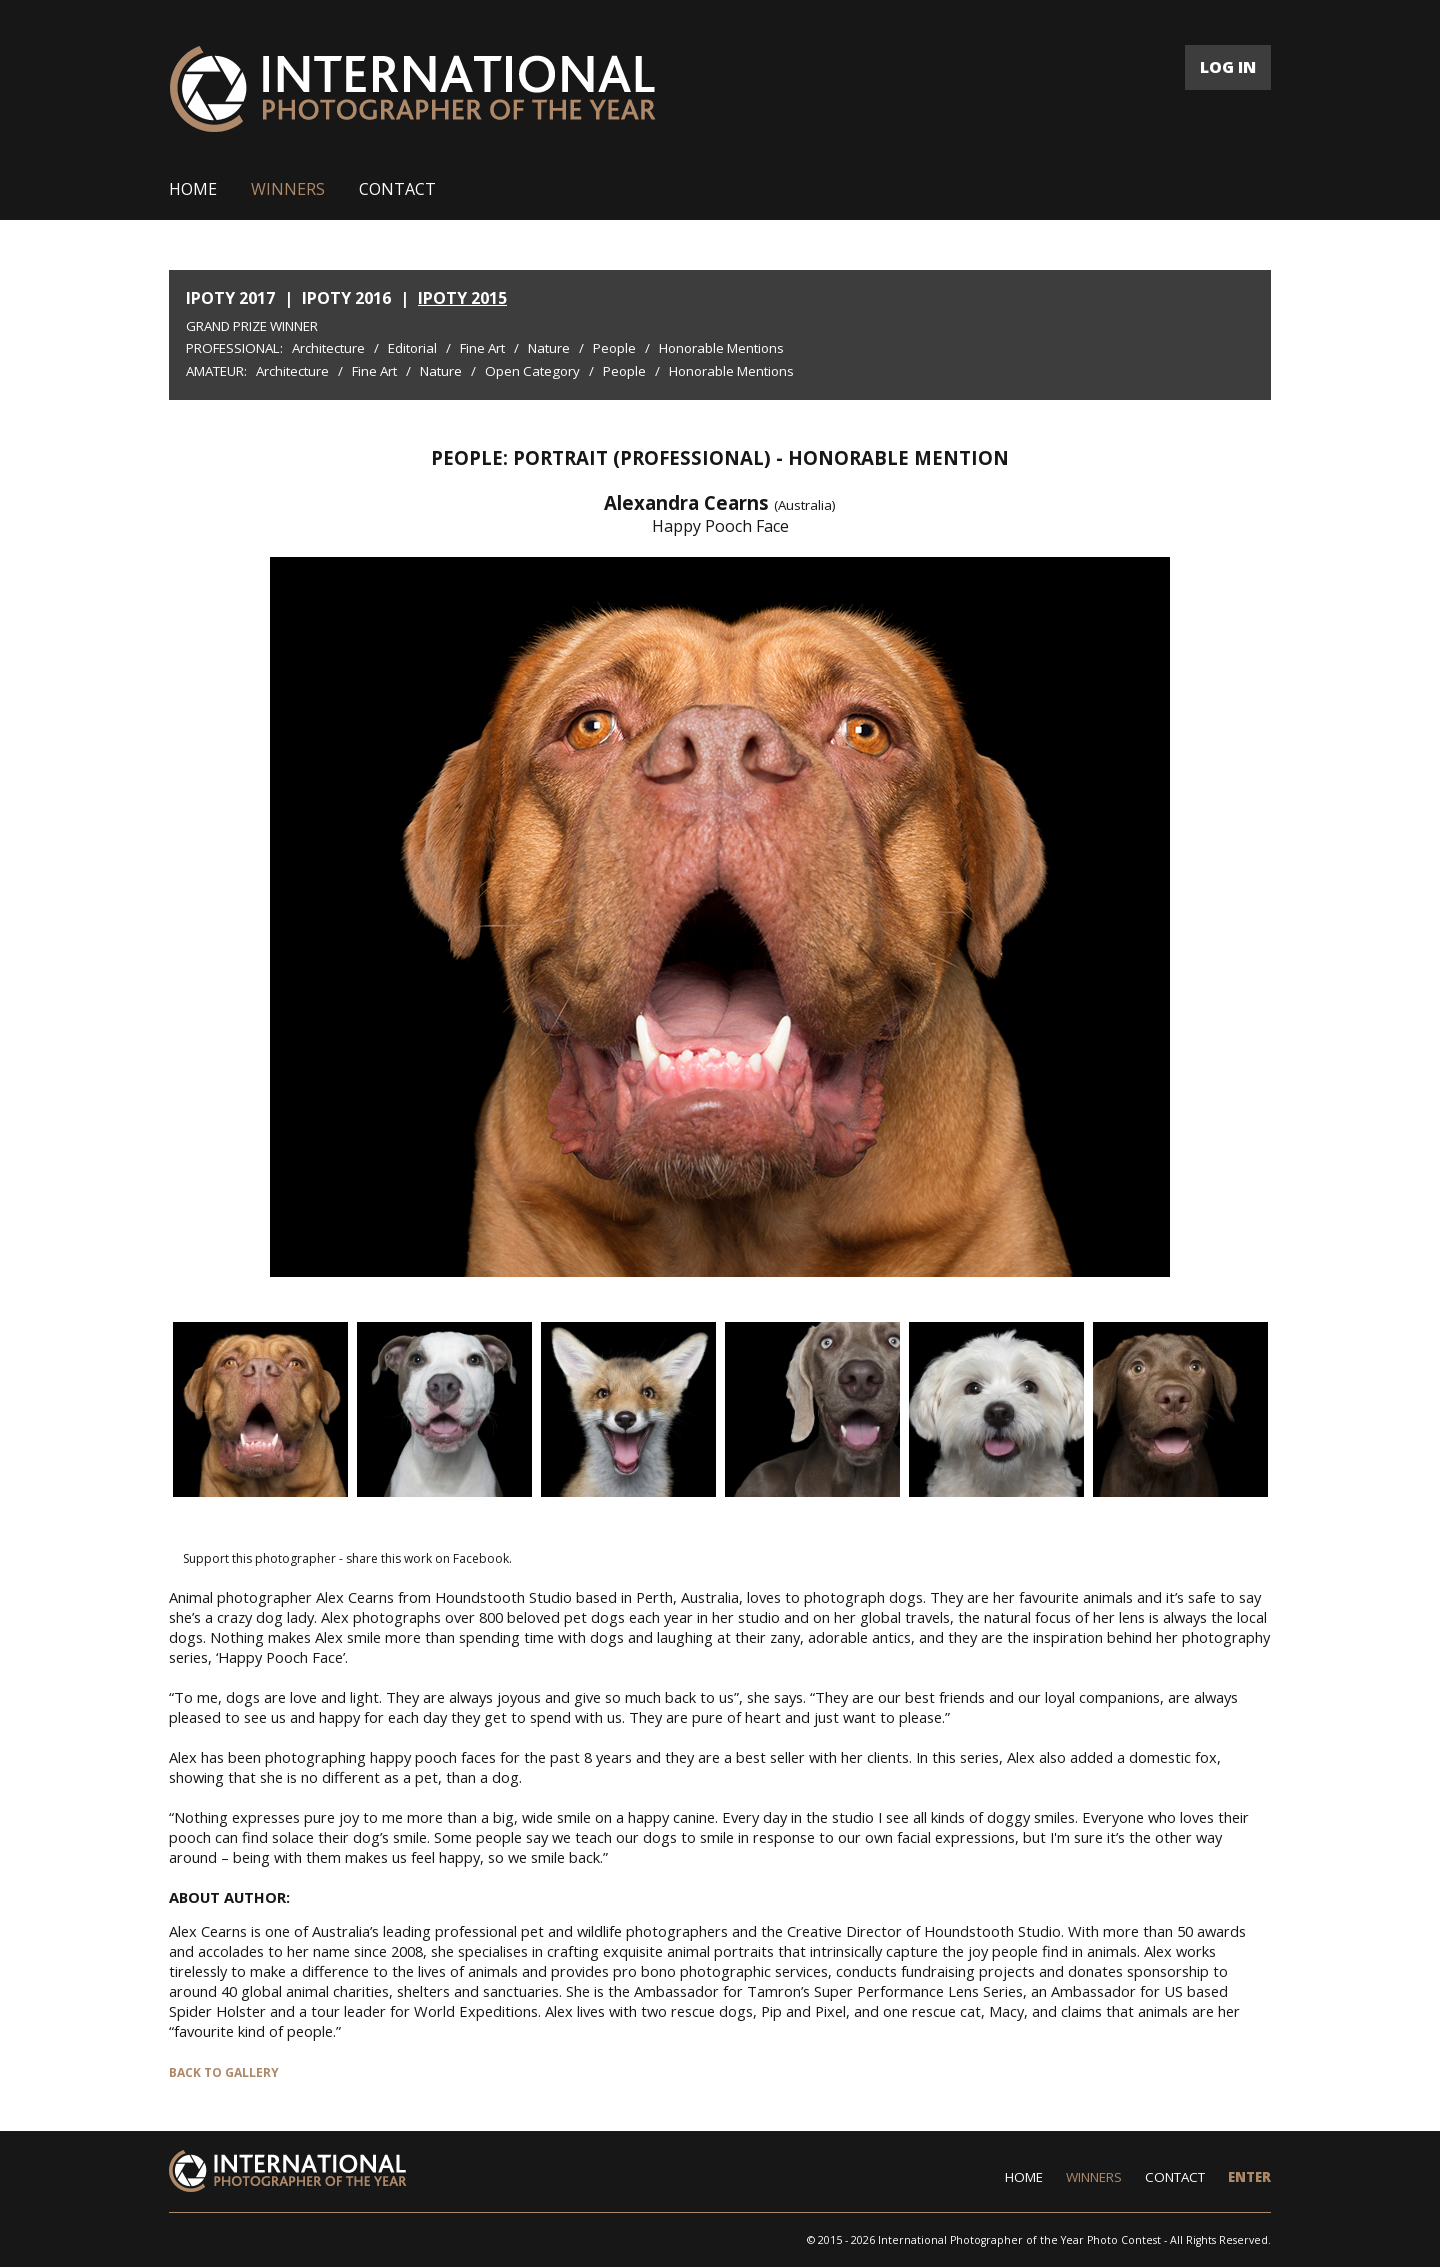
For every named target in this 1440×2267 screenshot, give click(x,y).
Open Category (532, 371)
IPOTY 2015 (462, 298)
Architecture (328, 348)
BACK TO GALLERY (224, 2072)
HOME (193, 189)
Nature (549, 348)
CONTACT (397, 189)
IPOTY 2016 (346, 298)
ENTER (1249, 2177)
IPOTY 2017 (230, 298)
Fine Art (482, 348)
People (614, 348)
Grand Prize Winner (252, 326)
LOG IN (1228, 67)
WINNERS (288, 189)
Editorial (412, 348)
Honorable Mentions (721, 348)
